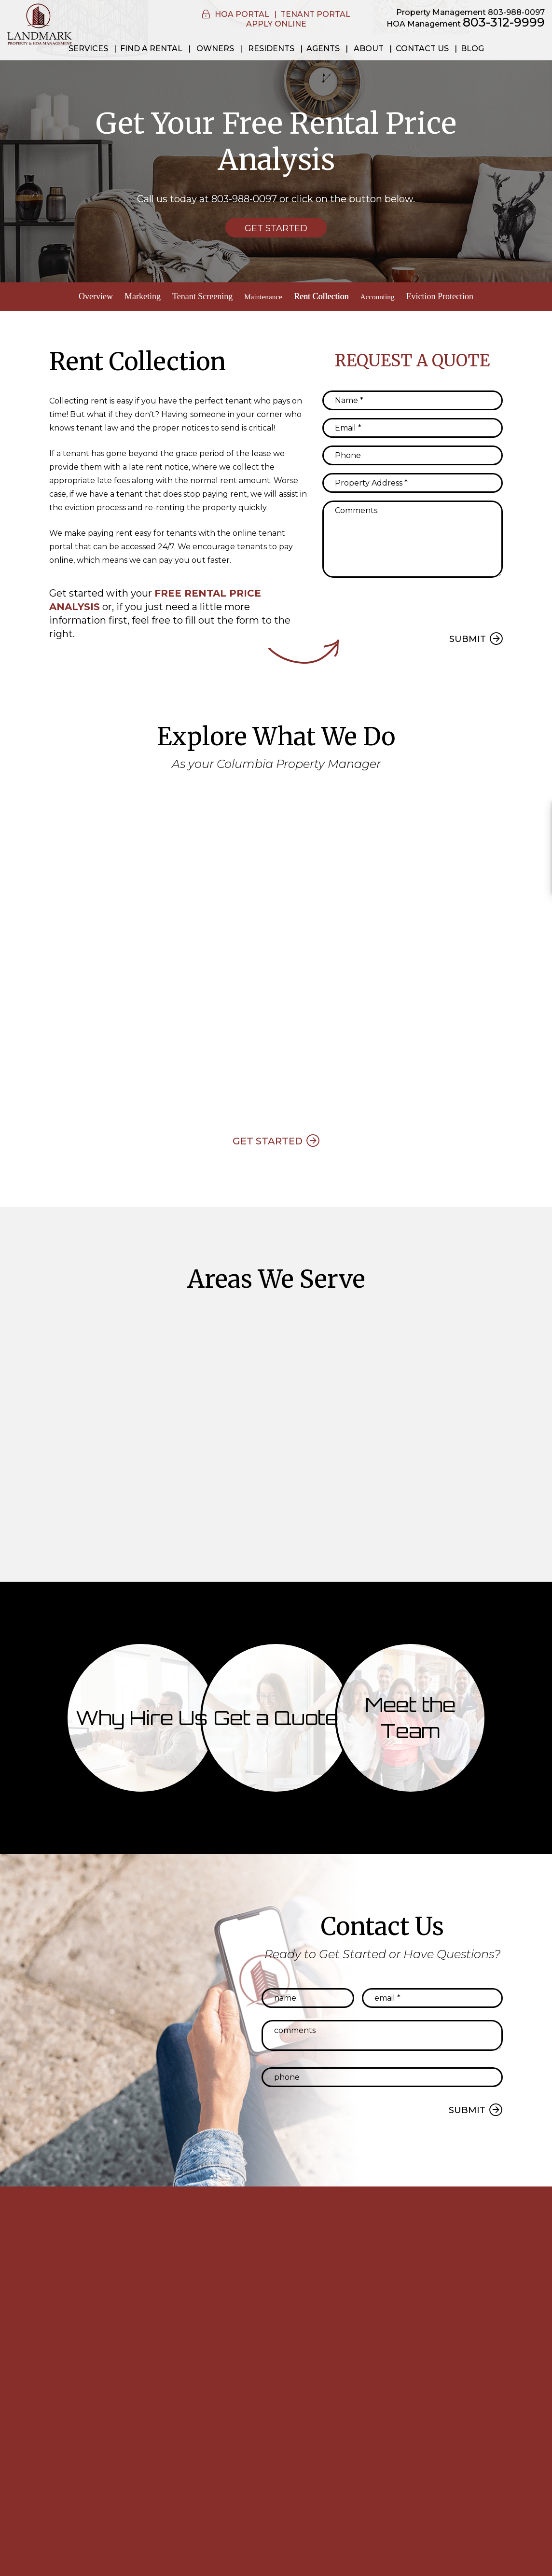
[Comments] (412, 535)
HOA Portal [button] (242, 14)
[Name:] (308, 2001)
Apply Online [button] (276, 23)
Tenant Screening (196, 296)
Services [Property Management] (88, 48)
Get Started (276, 228)
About (369, 48)
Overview (89, 296)
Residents (271, 48)
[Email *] (412, 424)
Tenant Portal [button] (315, 14)
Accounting (380, 296)
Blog (472, 48)
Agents (323, 48)
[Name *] (412, 397)
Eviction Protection (446, 296)
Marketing (136, 296)
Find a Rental (151, 48)
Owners (215, 48)
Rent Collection (321, 296)
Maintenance (260, 296)
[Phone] (412, 452)
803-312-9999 (504, 22)
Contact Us (422, 48)
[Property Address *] (412, 479)
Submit (467, 635)
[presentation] (395, 600)
